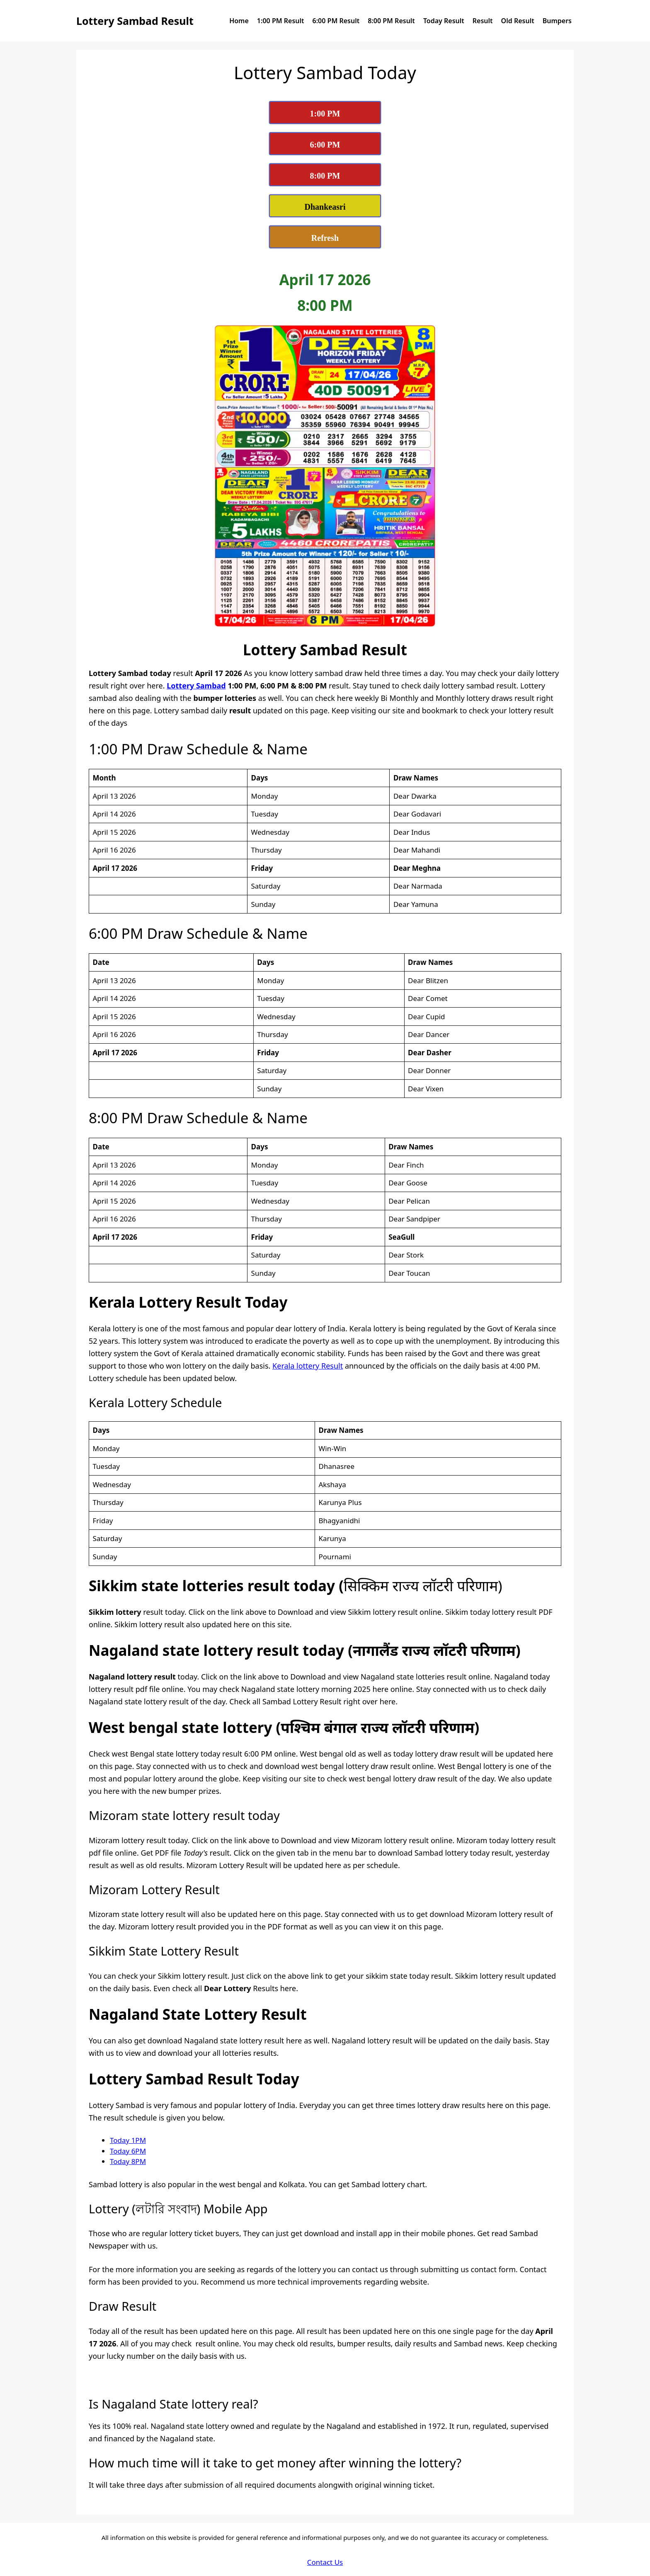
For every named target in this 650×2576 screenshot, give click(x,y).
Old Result (517, 20)
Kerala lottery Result (307, 1366)
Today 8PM (128, 2161)
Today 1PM (128, 2140)
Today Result (443, 20)
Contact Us (325, 2562)
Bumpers (557, 20)
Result (483, 20)
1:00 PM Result (280, 20)
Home (239, 20)
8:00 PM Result (391, 20)
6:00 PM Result (336, 20)
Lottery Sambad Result (135, 21)
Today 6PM (128, 2151)
